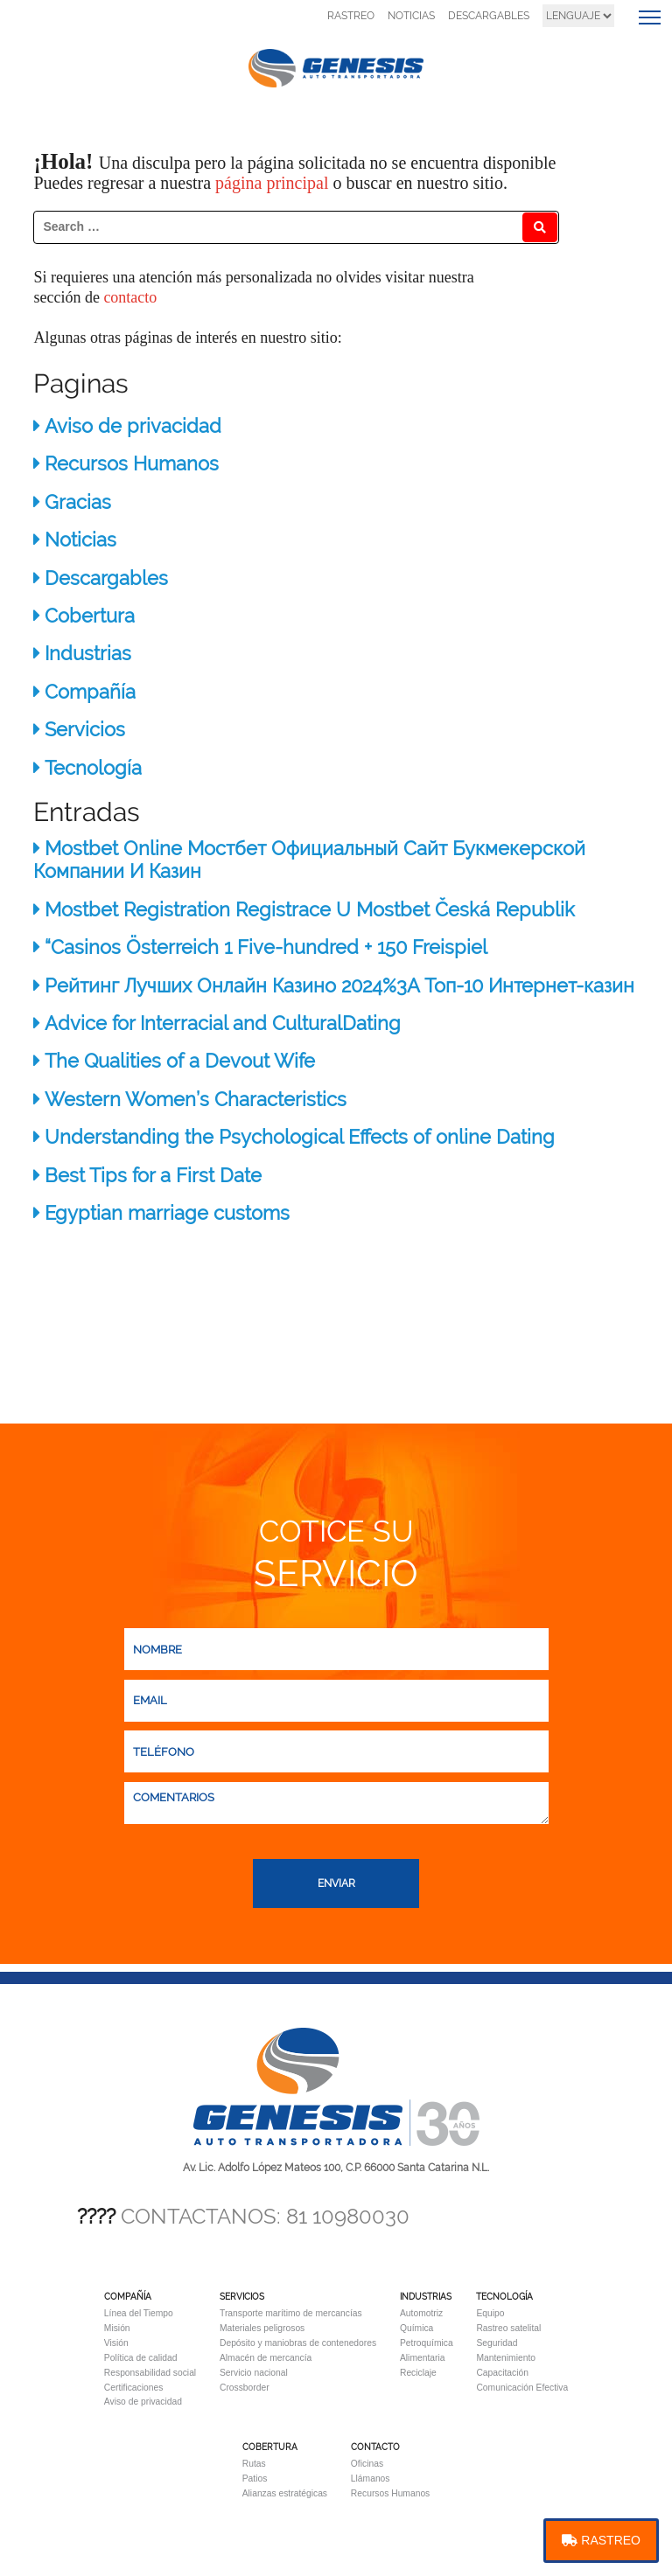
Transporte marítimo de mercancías (291, 2313)
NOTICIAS (411, 16)
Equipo (490, 2313)
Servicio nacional (254, 2373)
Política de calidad (141, 2358)
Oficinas (367, 2463)
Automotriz (421, 2313)
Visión (116, 2343)
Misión (117, 2328)
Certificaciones (134, 2387)
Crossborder (245, 2387)
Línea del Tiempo (138, 2313)
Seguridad (496, 2343)
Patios (255, 2478)
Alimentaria (422, 2358)
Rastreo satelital (508, 2328)
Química (416, 2328)
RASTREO (350, 16)
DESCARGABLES (488, 16)
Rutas (254, 2463)
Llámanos (370, 2478)
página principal (273, 182)
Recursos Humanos (390, 2493)
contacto (130, 297)
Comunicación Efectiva (522, 2387)
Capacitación (502, 2373)
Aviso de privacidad (143, 2401)
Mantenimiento (506, 2358)
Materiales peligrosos (262, 2328)
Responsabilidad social (150, 2373)
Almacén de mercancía (266, 2358)
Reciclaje (418, 2373)
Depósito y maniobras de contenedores (298, 2343)
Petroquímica (426, 2343)
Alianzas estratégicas (284, 2493)
